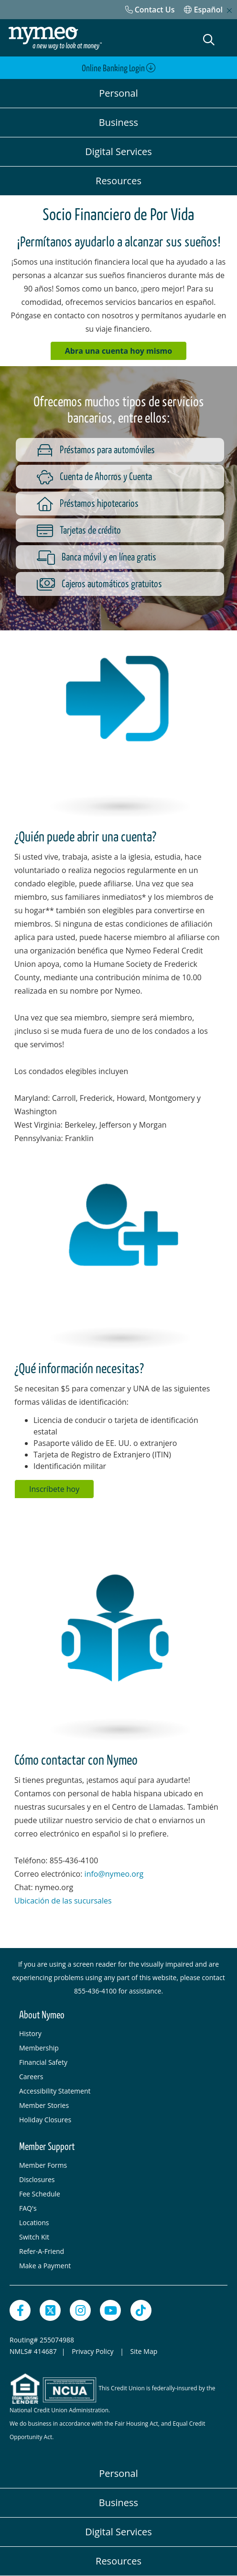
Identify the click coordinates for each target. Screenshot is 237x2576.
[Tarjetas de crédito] (128, 530)
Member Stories (44, 2105)
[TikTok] (140, 2310)
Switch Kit (34, 2236)
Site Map (144, 2351)
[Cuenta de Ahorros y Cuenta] (128, 476)
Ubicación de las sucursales (64, 1900)
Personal (118, 93)
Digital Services (118, 151)
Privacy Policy (93, 2351)
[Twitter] (50, 2310)
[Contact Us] (150, 9)
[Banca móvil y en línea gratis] (128, 557)
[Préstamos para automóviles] (128, 450)
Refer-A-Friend (41, 2251)
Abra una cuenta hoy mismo (118, 351)
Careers (31, 2076)
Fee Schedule (39, 2193)
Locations (34, 2222)
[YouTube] (110, 2310)
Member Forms (43, 2165)
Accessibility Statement (55, 2090)
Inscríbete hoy (54, 1489)
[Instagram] (80, 2310)
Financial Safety (43, 2062)
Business (118, 122)
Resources (118, 180)
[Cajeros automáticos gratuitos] (128, 584)
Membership (39, 2047)
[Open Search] (209, 40)
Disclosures (37, 2179)
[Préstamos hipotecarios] (128, 503)
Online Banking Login (119, 68)
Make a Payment (45, 2265)
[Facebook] (20, 2310)
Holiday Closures (45, 2119)
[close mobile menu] (229, 10)
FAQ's (28, 2208)
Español (203, 9)
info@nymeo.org (114, 1874)
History (30, 2033)
